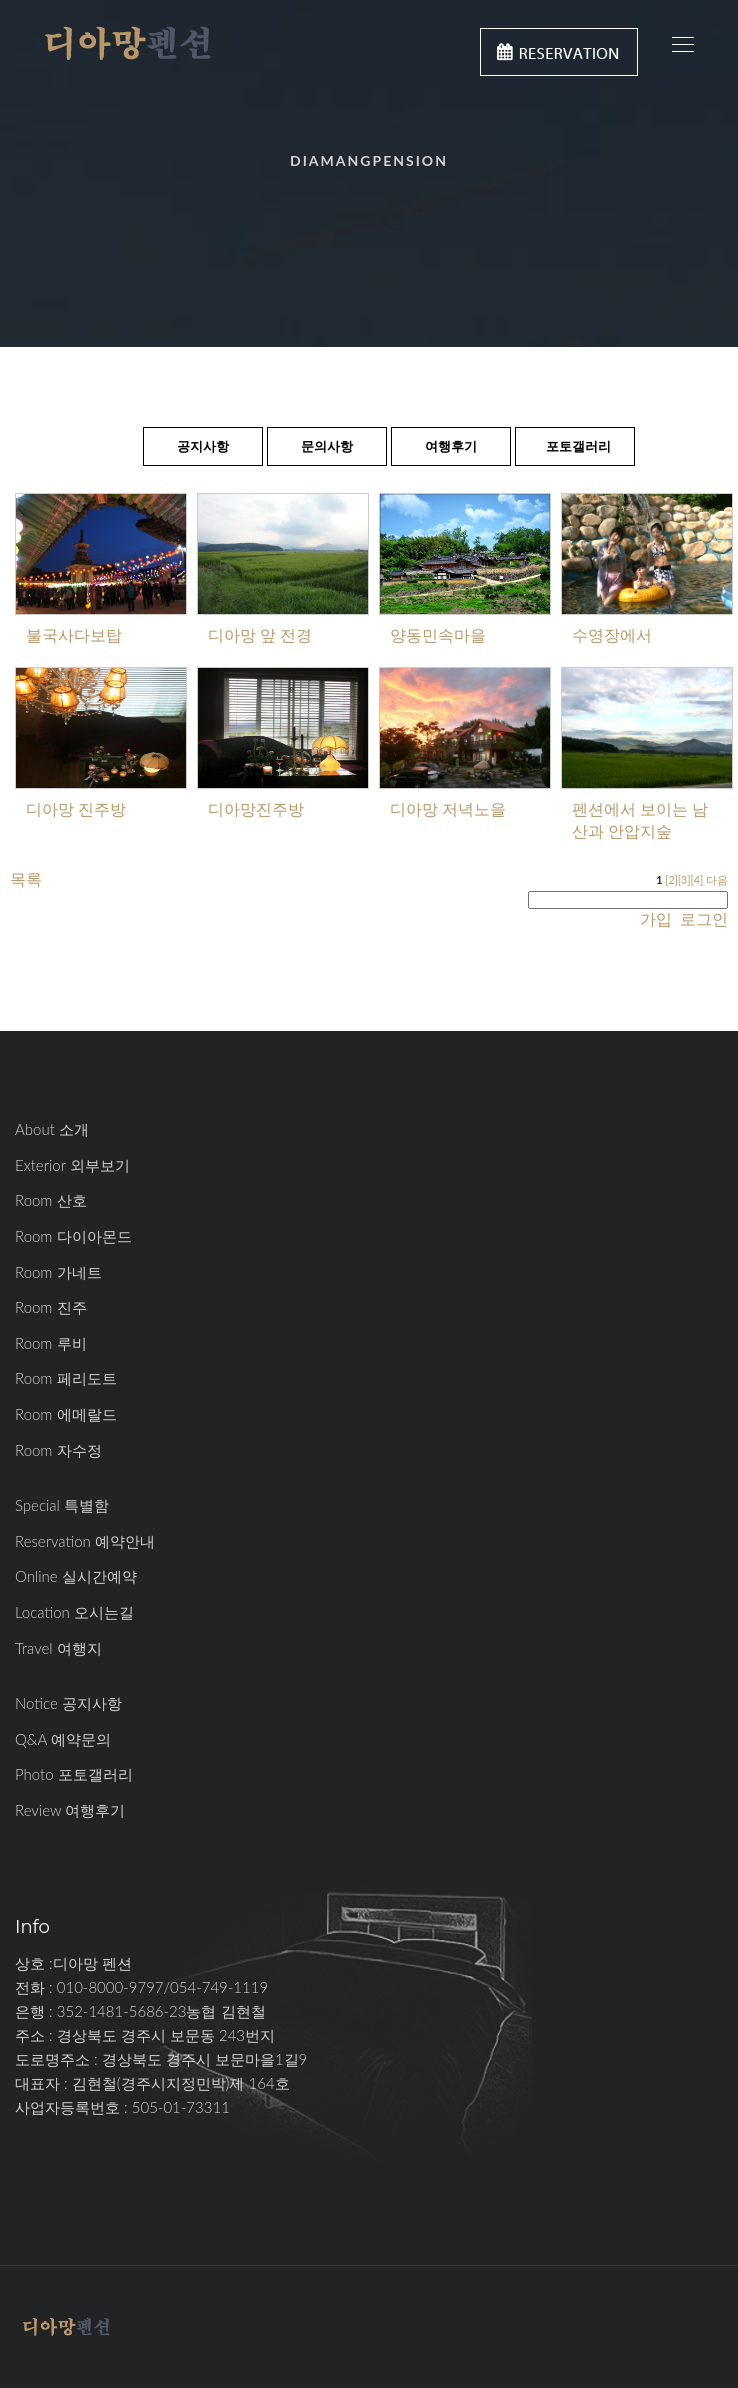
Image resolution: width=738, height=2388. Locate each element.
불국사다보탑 (74, 634)
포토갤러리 (578, 446)
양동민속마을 (438, 634)
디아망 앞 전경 (260, 634)
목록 (26, 878)
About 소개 (52, 1129)
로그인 (702, 918)
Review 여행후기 (70, 1810)
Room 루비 (51, 1343)
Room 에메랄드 (66, 1414)
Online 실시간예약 (76, 1576)
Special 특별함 (62, 1505)
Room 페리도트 (66, 1378)
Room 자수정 (58, 1450)
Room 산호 (51, 1200)
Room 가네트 (58, 1272)
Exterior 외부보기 (72, 1165)
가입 (656, 918)
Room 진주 (51, 1307)
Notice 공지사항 (68, 1703)
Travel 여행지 (58, 1648)
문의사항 (327, 446)
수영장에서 (612, 634)
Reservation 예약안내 (85, 1541)
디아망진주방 (256, 808)
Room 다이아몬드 (73, 1236)
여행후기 (451, 446)
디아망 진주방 (76, 808)
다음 (717, 879)
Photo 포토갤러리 (74, 1774)
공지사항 (203, 446)
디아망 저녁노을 (448, 808)
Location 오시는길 (74, 1612)
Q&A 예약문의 (63, 1739)
